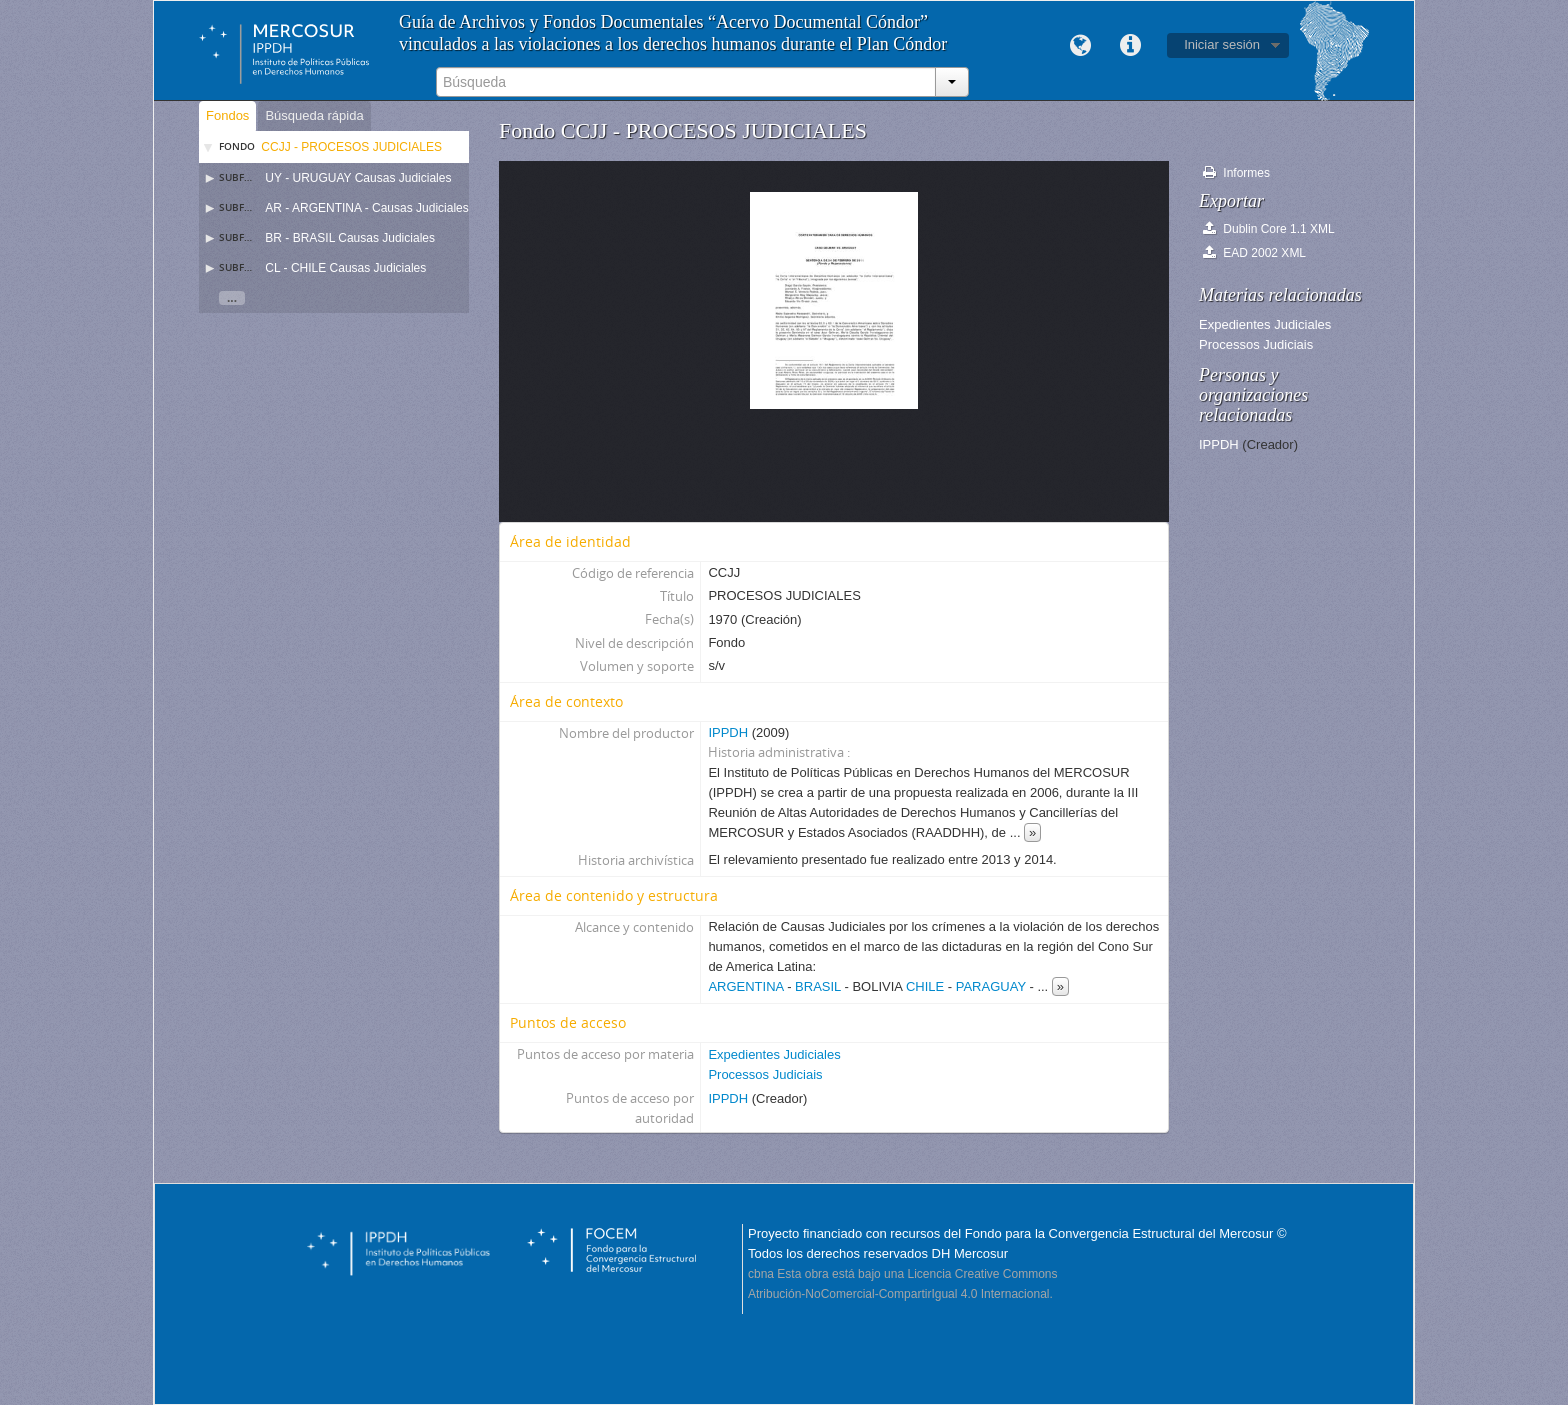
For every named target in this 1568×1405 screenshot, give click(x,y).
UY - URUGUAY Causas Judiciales (358, 178)
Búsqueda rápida (314, 115)
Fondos (227, 115)
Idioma (1080, 46)
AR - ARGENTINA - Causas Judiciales (366, 208)
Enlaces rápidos (1130, 46)
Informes (1236, 172)
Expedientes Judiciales (774, 1054)
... (232, 298)
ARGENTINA (745, 986)
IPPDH (728, 732)
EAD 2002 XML (1254, 252)
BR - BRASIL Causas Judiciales (350, 238)
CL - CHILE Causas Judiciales (345, 268)
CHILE (925, 986)
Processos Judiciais (765, 1074)
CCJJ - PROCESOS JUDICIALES (351, 147)
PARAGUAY (991, 986)
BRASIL (818, 986)
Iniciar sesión (1222, 44)
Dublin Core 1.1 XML (1269, 228)
